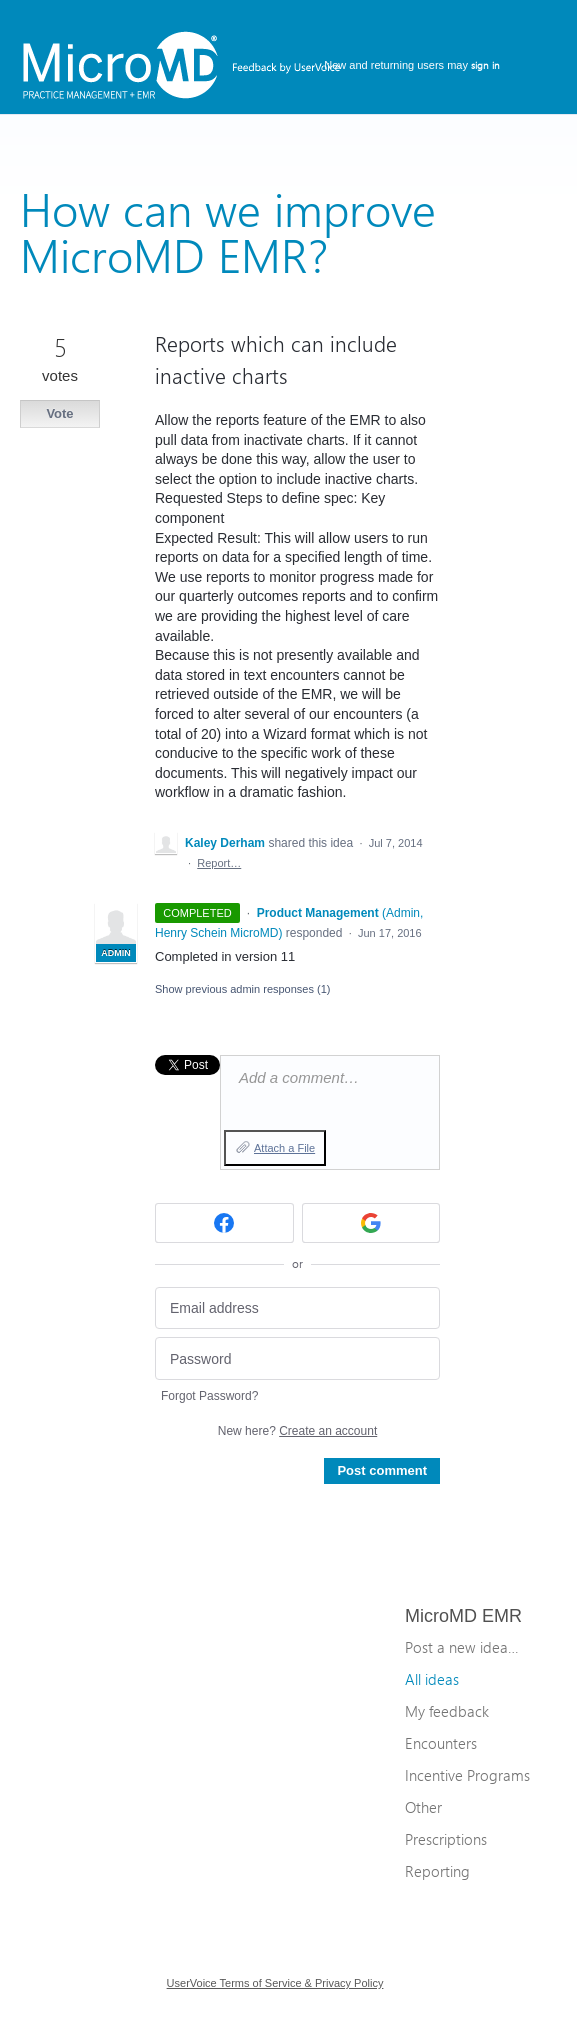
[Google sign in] (371, 1223)
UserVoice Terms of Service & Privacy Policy (275, 1983)
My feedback (447, 1711)
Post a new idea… (461, 1647)
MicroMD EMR (463, 1616)
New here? (297, 1431)
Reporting (437, 1871)
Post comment (382, 1470)
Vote (59, 413)
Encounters (441, 1743)
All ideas (432, 1679)
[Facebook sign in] (224, 1223)
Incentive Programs (467, 1775)
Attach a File (284, 1148)
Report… (219, 863)
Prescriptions (446, 1839)
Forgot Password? (209, 1396)
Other (423, 1807)
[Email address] (297, 1308)
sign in (485, 65)
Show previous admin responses (242, 989)
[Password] (297, 1358)
